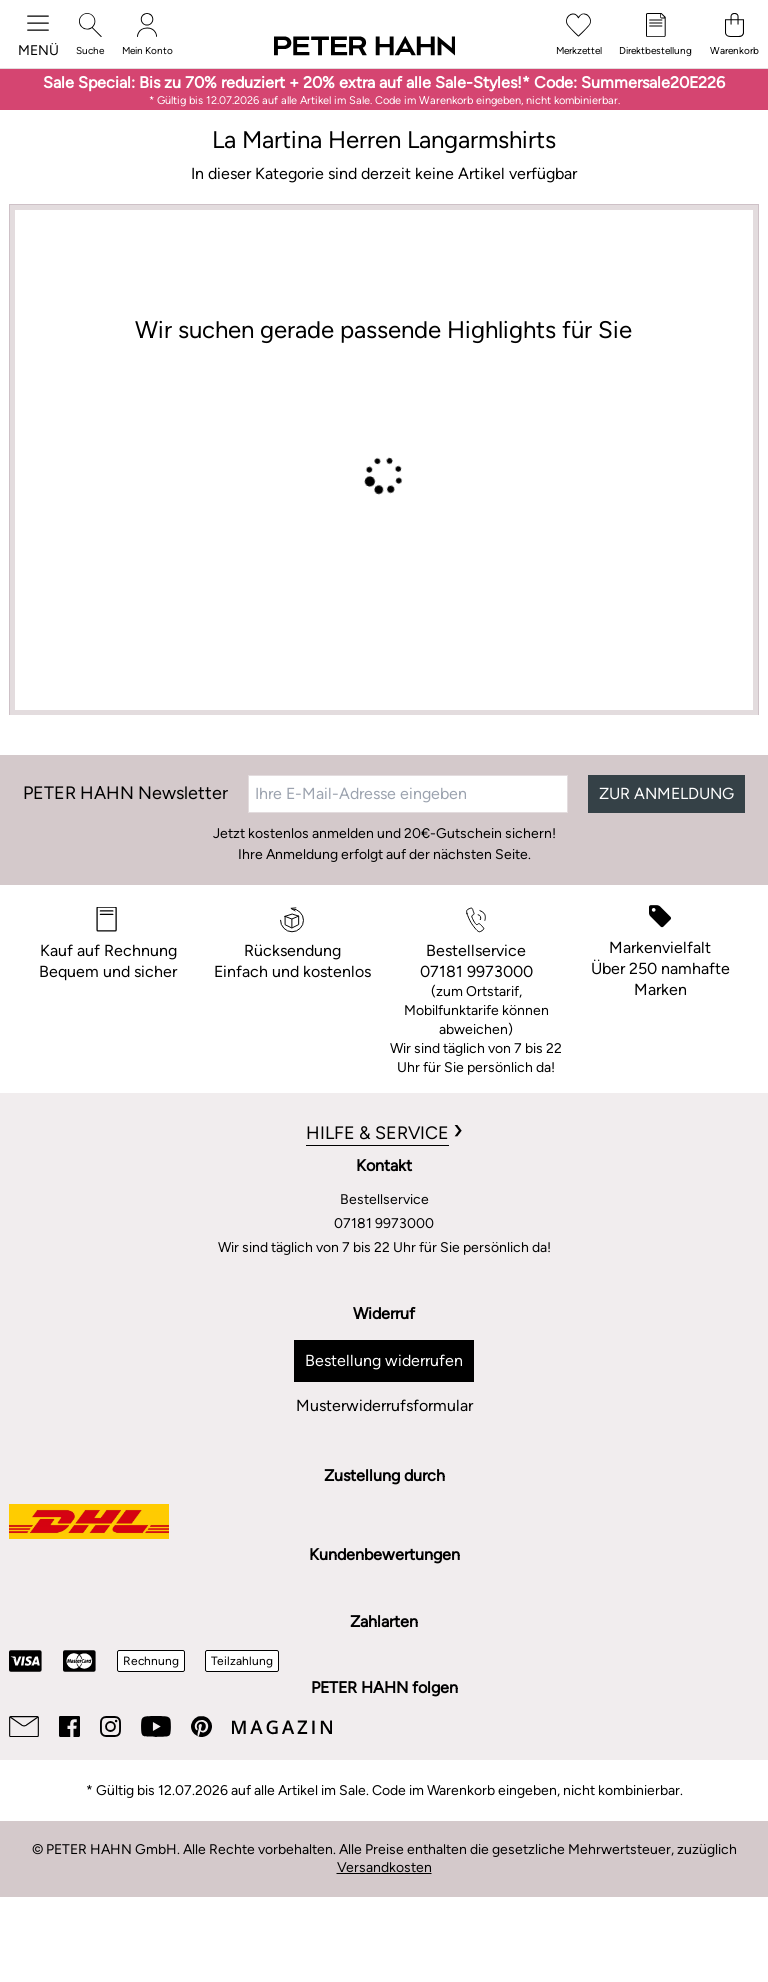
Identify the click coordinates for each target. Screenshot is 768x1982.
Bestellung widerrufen (384, 1360)
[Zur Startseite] (365, 47)
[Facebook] (69, 1726)
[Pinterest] (201, 1726)
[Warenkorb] (734, 34)
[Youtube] (156, 1726)
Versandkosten (384, 1867)
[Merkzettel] (579, 34)
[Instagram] (110, 1726)
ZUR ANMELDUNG (666, 793)
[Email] (24, 1726)
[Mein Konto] (147, 34)
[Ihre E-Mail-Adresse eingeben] (408, 794)
